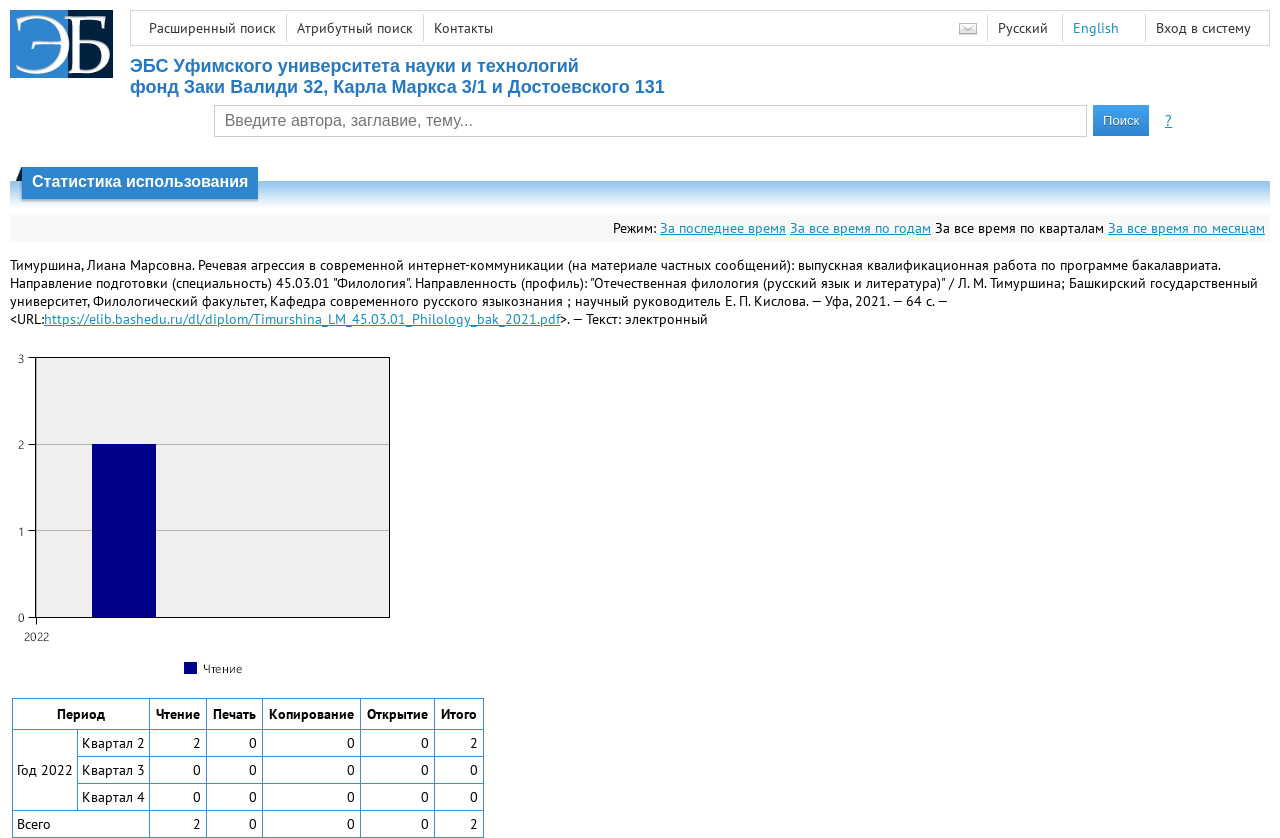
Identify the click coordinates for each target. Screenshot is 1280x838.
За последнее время (723, 228)
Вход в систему (1203, 28)
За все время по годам (860, 228)
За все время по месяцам (1186, 228)
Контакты (463, 28)
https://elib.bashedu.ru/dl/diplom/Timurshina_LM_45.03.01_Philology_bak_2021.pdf (302, 319)
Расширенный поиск (212, 28)
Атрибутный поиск (355, 28)
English (1096, 28)
